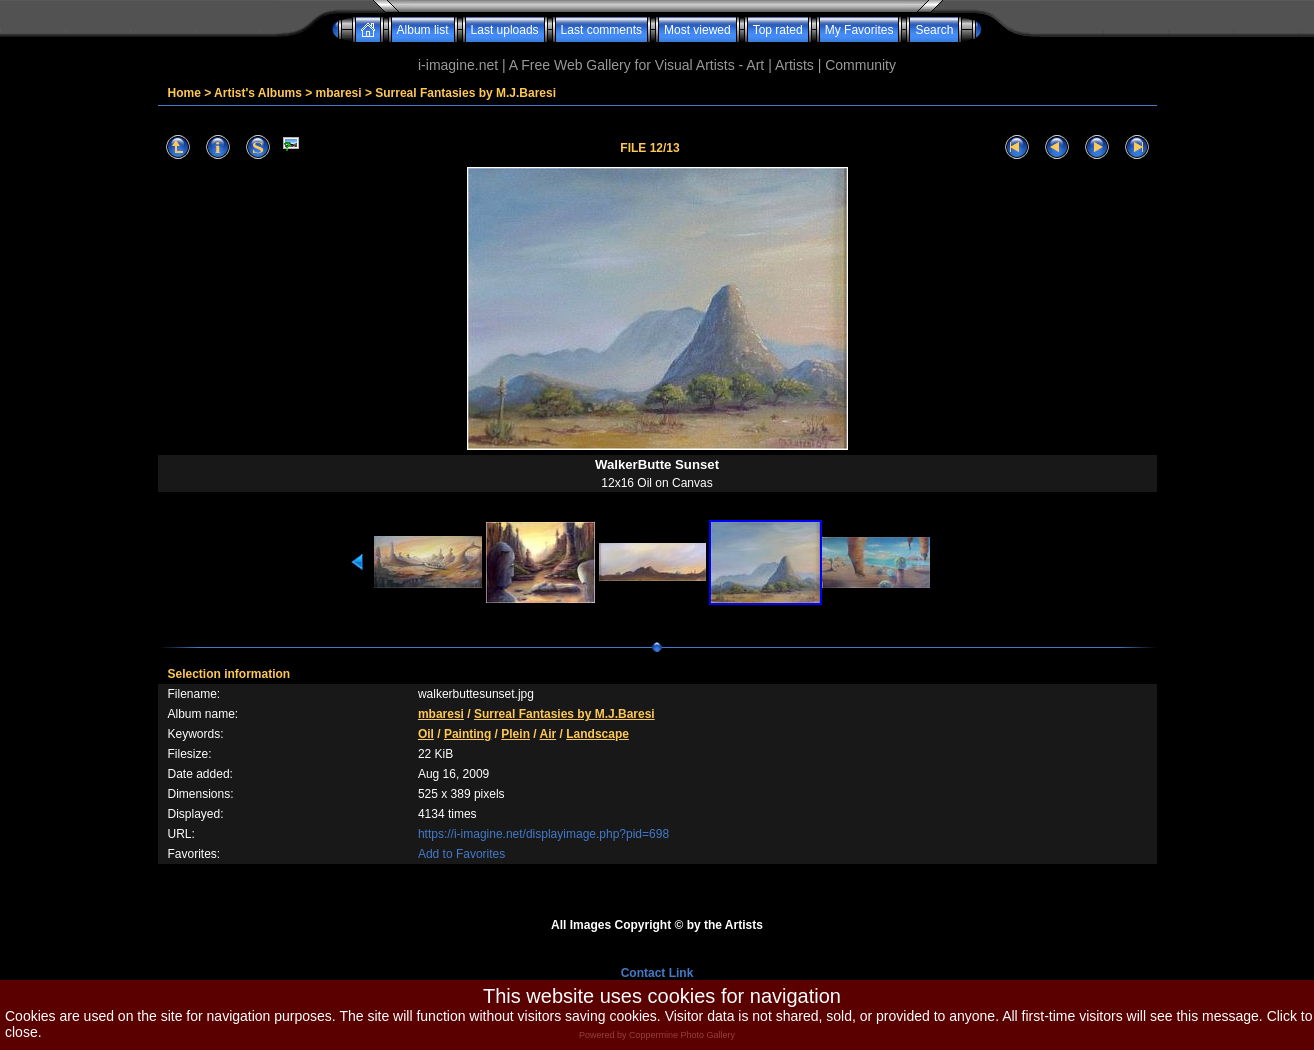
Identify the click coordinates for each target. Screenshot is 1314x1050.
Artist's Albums (258, 93)
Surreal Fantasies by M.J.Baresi (465, 93)
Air (548, 734)
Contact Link (657, 973)
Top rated (778, 30)
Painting (467, 734)
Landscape (597, 734)
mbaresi (339, 93)
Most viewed (697, 30)
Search (934, 30)
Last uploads (505, 30)
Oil (426, 734)
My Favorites (859, 30)
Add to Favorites (461, 854)
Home (184, 93)
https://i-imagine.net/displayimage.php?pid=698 (543, 834)
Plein (515, 734)
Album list (423, 30)
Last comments (601, 30)
